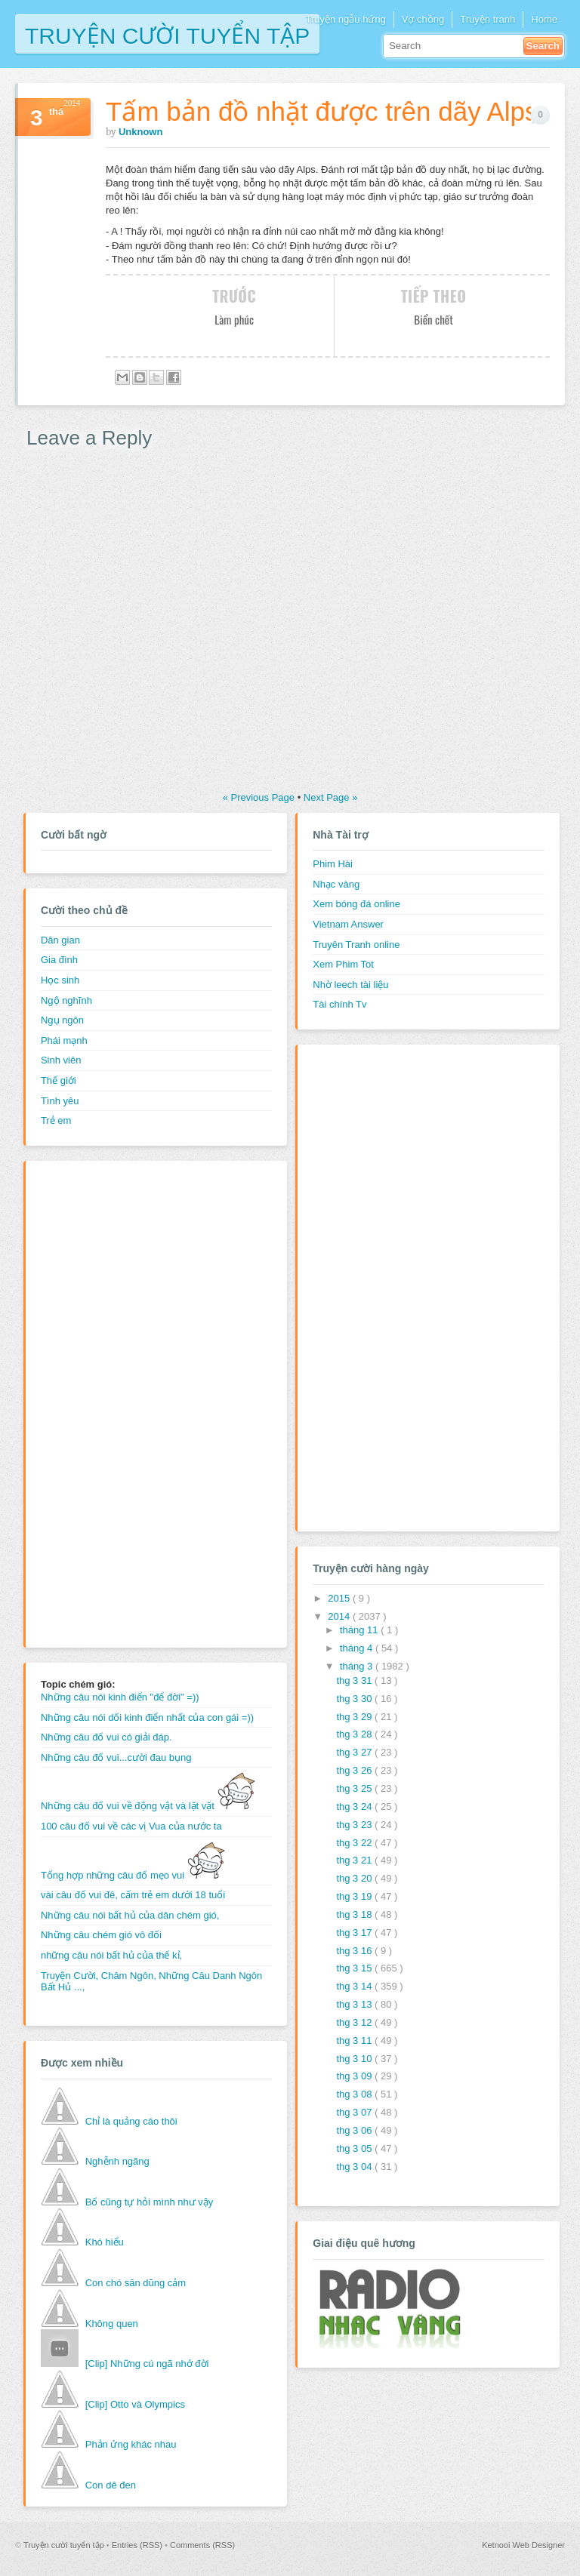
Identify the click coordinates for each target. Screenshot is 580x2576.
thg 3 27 (355, 1752)
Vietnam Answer (348, 924)
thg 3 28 (355, 1734)
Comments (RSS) (202, 2545)
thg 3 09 (355, 2076)
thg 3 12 (355, 2022)
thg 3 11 (355, 2040)
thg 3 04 (355, 2166)
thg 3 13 (355, 2004)
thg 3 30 (355, 1698)
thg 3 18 (355, 1914)
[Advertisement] (101, 1402)
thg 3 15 (355, 1968)
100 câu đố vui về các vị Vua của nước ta (131, 1826)
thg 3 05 (355, 2148)
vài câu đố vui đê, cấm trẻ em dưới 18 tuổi (133, 1894)
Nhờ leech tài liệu (350, 984)
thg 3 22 (355, 1842)
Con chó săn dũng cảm (135, 2282)
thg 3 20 (355, 1878)
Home (544, 19)
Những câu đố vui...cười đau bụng (116, 1757)
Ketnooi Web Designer (523, 2545)
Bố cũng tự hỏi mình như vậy (149, 2202)
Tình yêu (60, 1100)
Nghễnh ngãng (117, 2161)
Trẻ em (56, 1120)
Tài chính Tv (339, 1004)
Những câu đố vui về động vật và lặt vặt (148, 1805)
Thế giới (58, 1080)
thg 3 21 (355, 1860)
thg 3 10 (355, 2058)
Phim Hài (333, 863)
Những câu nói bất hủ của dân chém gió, (130, 1915)
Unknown (141, 131)
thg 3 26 (355, 1770)
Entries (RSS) (138, 2545)
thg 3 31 (355, 1680)
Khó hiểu (104, 2242)
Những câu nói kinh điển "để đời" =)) (120, 1697)
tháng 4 (357, 1648)
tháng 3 (357, 1666)
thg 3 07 (355, 2112)
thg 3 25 (355, 1788)
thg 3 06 (355, 2130)
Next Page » (331, 797)
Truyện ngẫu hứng (345, 19)
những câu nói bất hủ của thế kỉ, (111, 1955)
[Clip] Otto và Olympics (135, 2404)
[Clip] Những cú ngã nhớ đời (147, 2363)
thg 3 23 (355, 1824)
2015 (340, 1598)
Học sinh (60, 980)
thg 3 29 (355, 1716)
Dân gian (60, 940)
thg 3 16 (355, 1950)
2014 (340, 1616)
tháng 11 (360, 1630)
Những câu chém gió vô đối (101, 1934)
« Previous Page (260, 797)
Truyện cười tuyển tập (167, 34)
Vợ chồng (423, 19)
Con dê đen (110, 2485)
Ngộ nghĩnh (66, 1000)
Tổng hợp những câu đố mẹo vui (133, 1875)
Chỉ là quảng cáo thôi (131, 2121)
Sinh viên (61, 1060)
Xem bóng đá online (356, 903)
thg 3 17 (355, 1932)
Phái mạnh (64, 1040)
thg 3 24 (355, 1806)
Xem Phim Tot (343, 964)
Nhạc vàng (336, 884)
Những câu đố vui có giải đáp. (106, 1737)
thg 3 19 (355, 1896)
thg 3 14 (355, 1986)
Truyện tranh (487, 19)
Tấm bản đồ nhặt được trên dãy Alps (322, 111)
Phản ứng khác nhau (131, 2444)
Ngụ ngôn (62, 1020)
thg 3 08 (355, 2094)
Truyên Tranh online (356, 944)
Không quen (111, 2323)
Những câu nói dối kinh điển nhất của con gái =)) (147, 1717)
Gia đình (59, 959)
